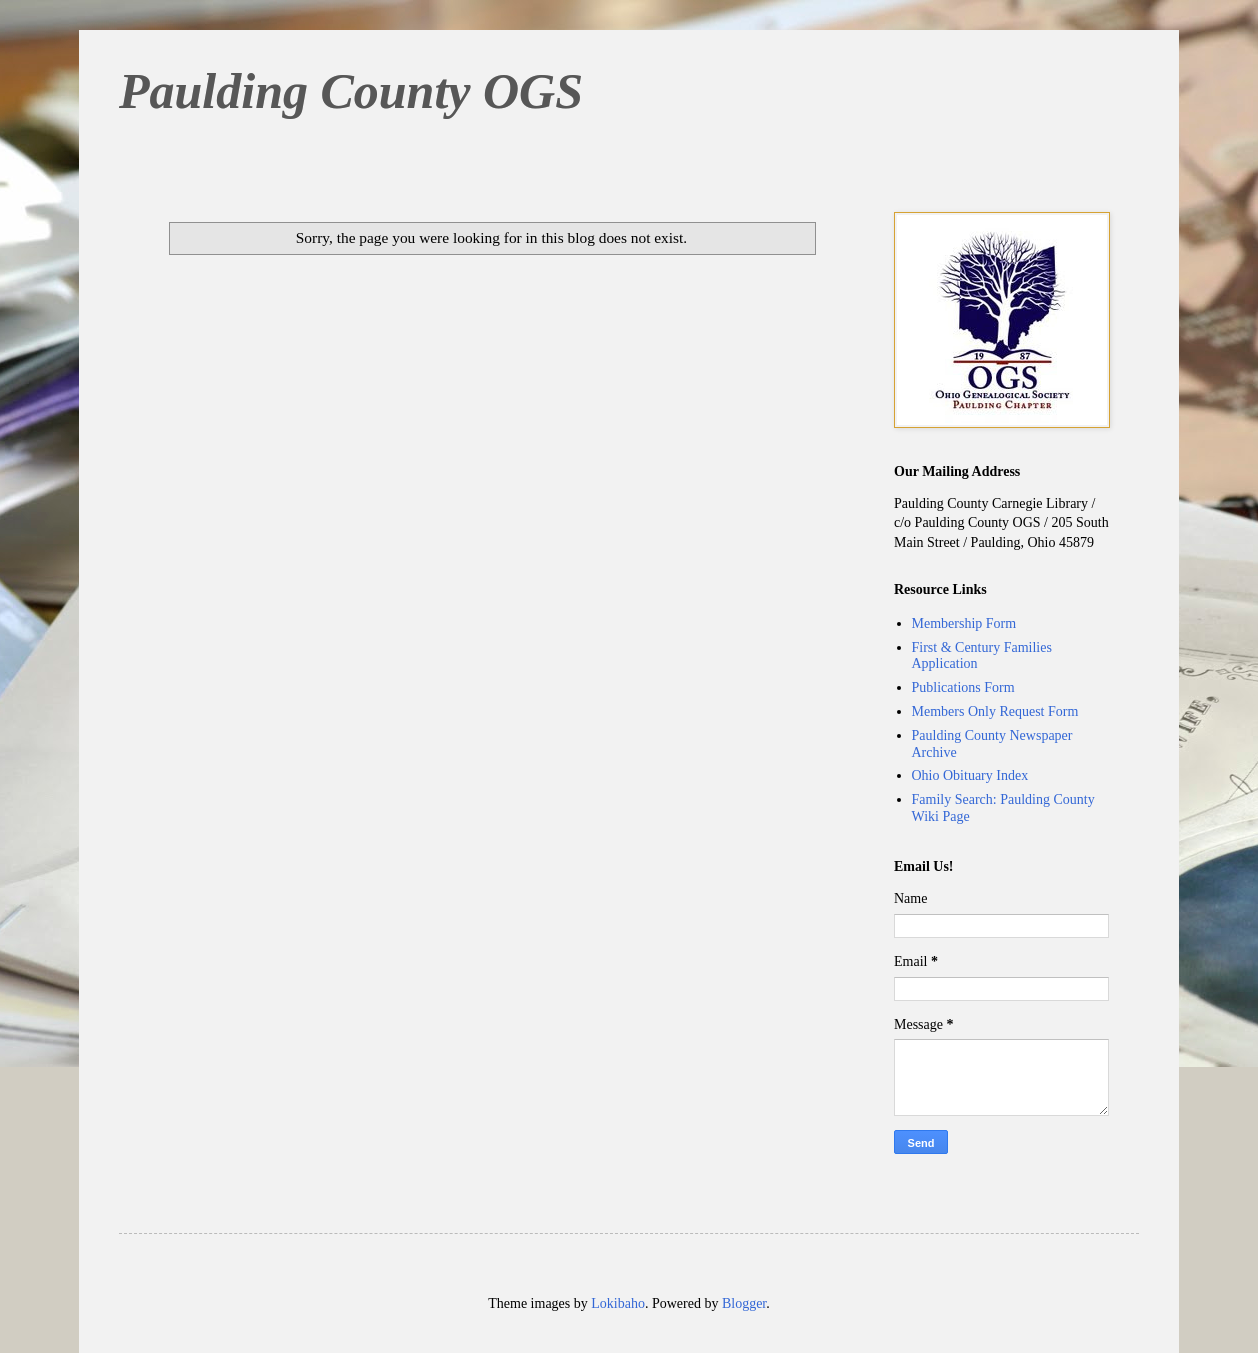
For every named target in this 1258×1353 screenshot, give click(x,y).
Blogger (744, 1303)
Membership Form (964, 623)
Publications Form (963, 687)
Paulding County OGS (351, 91)
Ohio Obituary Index (970, 775)
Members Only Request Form (995, 711)
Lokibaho (618, 1303)
